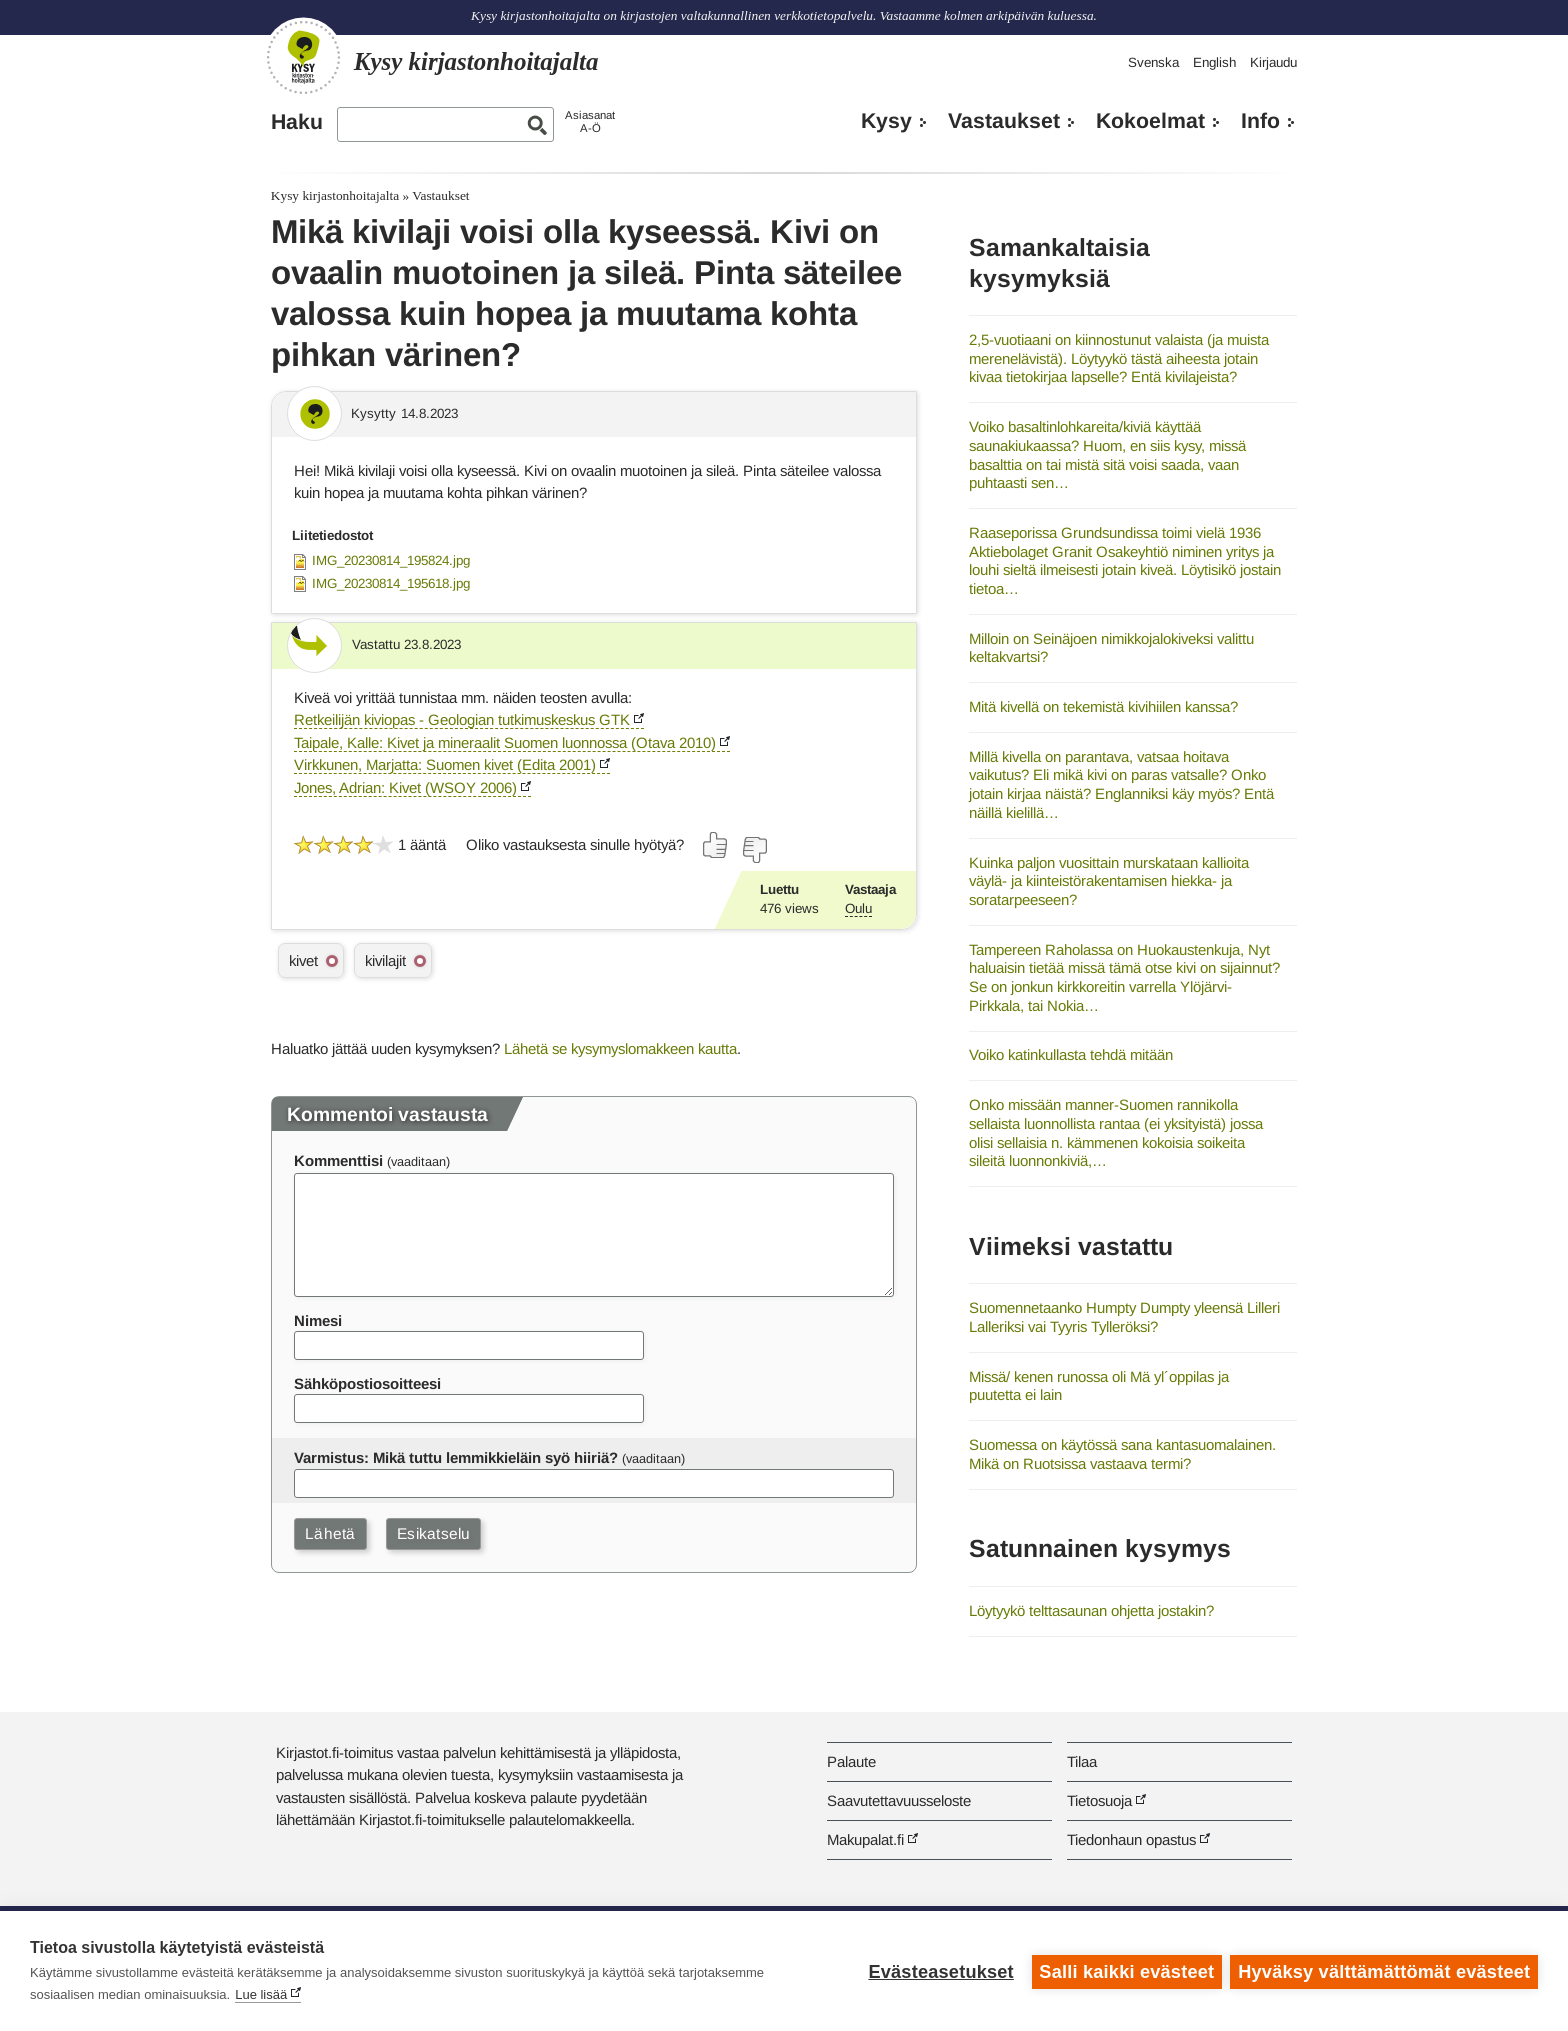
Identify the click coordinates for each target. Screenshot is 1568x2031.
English (1214, 62)
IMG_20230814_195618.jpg (391, 583)
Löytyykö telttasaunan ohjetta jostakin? (1091, 1610)
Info (1260, 121)
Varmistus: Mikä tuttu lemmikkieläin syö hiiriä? (456, 1457)
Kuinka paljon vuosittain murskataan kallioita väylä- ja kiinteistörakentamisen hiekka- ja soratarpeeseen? (1109, 881)
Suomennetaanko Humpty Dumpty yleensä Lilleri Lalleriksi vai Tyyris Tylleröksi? (1124, 1317)
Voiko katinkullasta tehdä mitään (1071, 1054)
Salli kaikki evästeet (1125, 1971)
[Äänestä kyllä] (716, 845)
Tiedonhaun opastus (1131, 1839)
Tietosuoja (1099, 1800)
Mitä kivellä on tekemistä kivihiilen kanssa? (1103, 706)
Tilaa (1082, 1761)
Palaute (851, 1761)
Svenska (1153, 62)
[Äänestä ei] (754, 850)
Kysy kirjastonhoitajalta (335, 195)
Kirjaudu (1273, 62)
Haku (297, 122)
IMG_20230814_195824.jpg (391, 560)
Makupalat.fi (865, 1839)
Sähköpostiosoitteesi (367, 1383)
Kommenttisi (338, 1160)
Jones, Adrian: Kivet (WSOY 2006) (405, 787)
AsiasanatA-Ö (590, 121)
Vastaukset (1004, 121)
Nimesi (318, 1320)
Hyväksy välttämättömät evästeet (1384, 1971)
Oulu (858, 908)
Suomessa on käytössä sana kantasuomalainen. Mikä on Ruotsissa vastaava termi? (1122, 1454)
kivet (303, 960)
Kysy (886, 121)
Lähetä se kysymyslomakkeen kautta (620, 1048)
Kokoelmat (1150, 121)
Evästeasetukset (939, 1971)
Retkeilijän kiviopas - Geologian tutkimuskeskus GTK (462, 719)
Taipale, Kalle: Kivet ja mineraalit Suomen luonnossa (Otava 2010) (505, 742)
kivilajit (385, 960)
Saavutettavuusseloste (899, 1800)
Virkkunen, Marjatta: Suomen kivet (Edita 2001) (445, 764)
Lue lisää (261, 1994)
